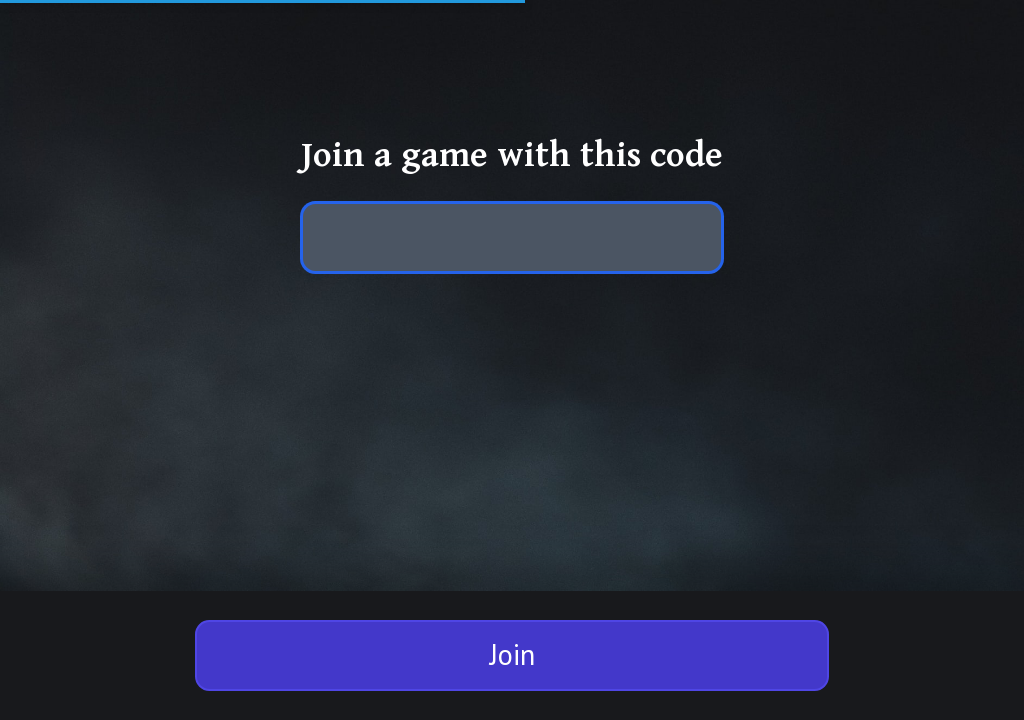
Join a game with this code (512, 155)
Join (512, 654)
